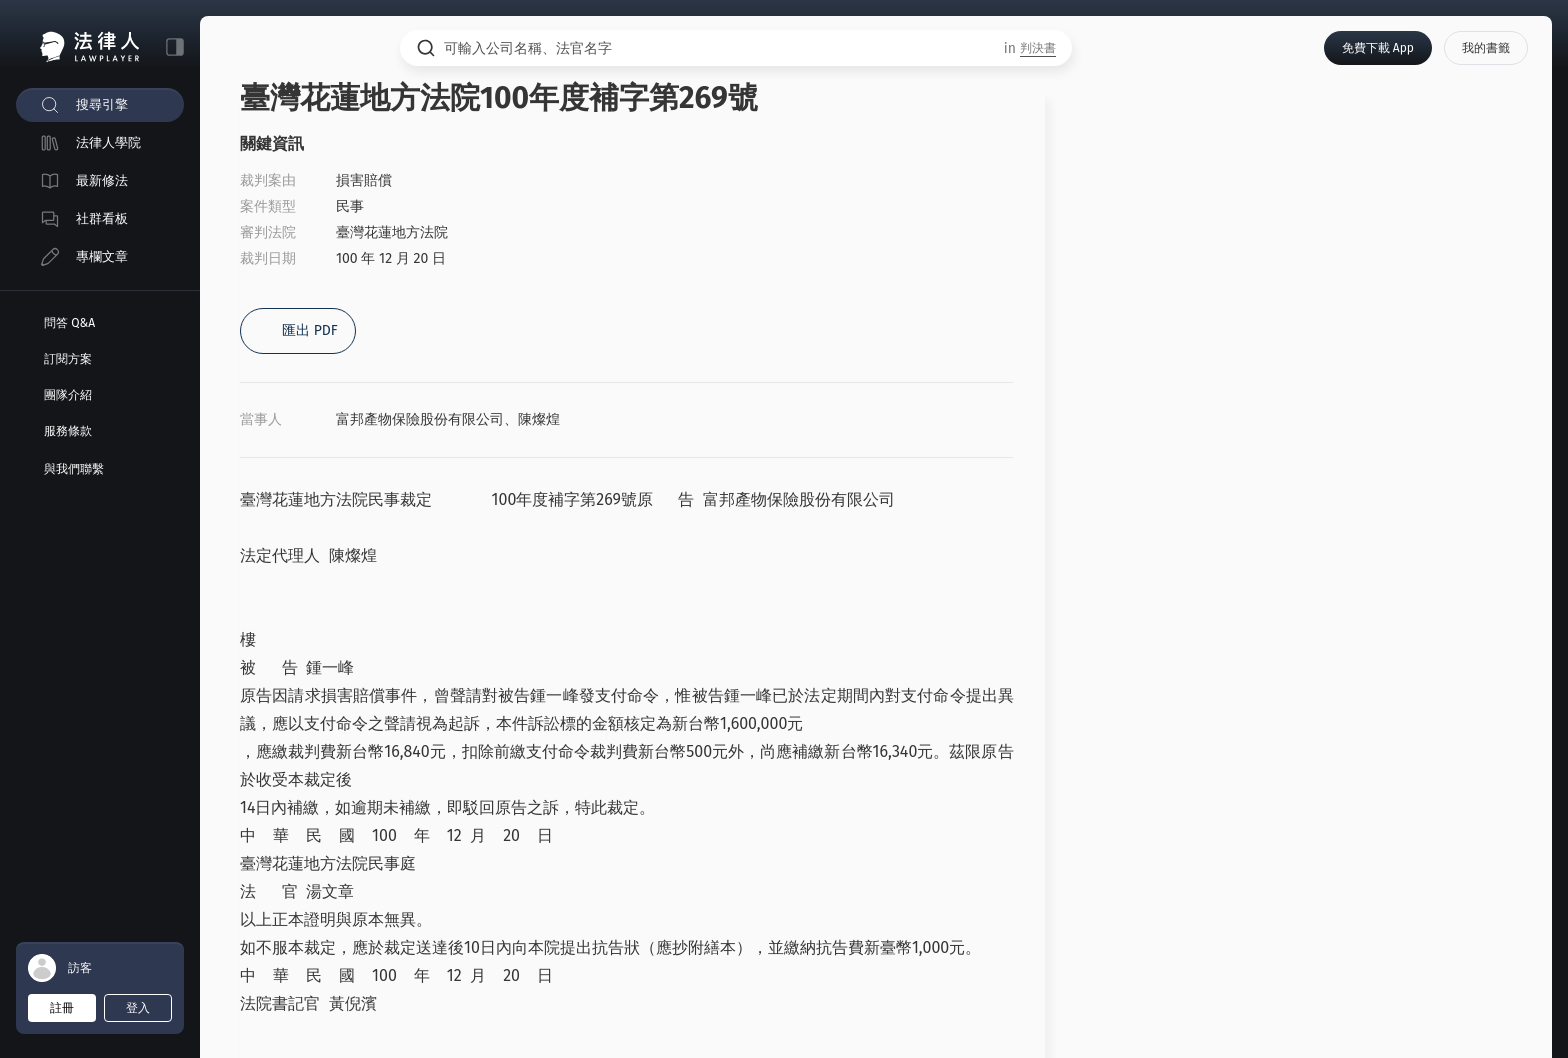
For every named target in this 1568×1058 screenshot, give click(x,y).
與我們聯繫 (74, 469)
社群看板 (102, 218)
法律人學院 (108, 142)
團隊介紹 (68, 395)
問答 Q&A (69, 323)
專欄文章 (102, 256)
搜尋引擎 (102, 104)
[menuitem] (100, 105)
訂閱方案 (68, 359)
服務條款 (68, 431)
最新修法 (102, 180)
